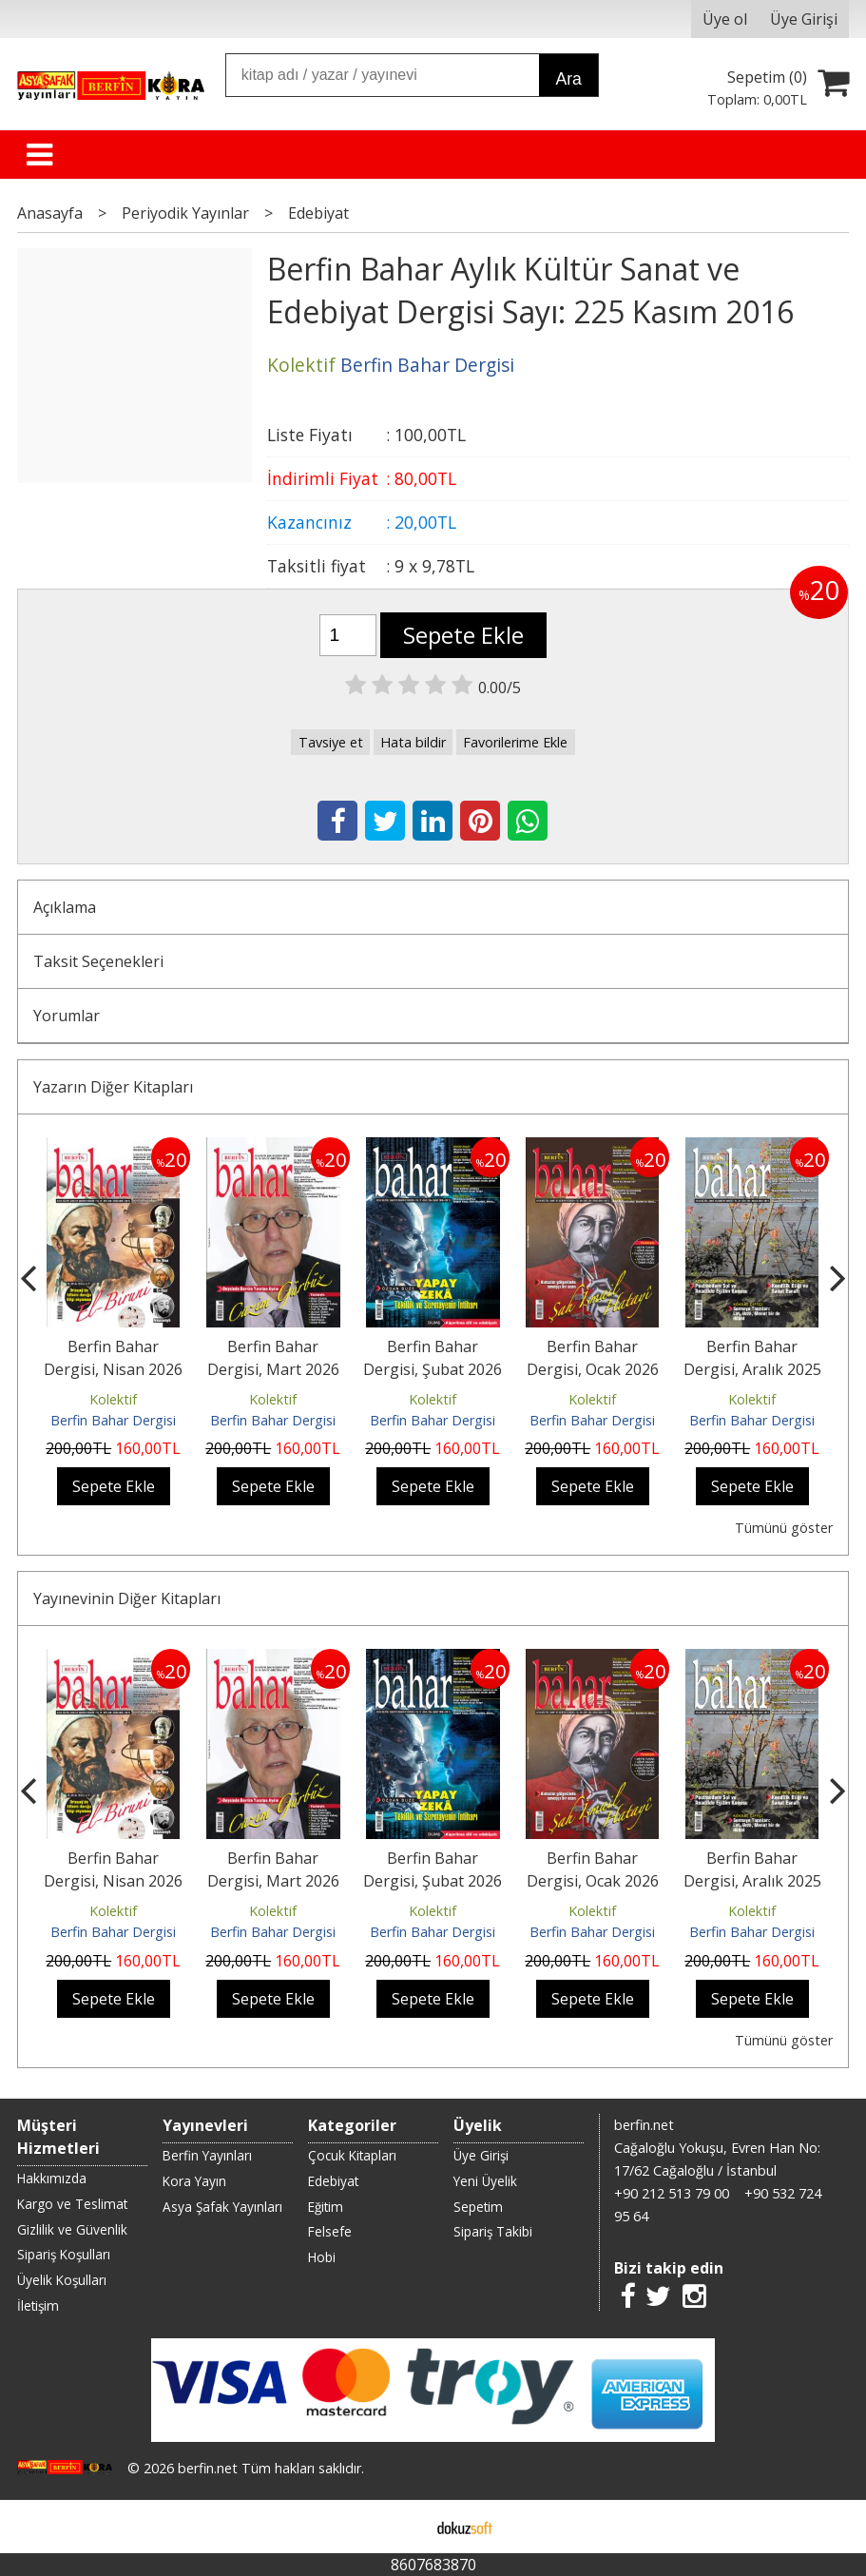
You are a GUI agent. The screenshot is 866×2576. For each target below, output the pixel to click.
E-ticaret (403, 2526)
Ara (568, 78)
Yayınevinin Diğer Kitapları (127, 1598)
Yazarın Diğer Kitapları (113, 1086)
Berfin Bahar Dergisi (113, 1420)
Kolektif (113, 1399)
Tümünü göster (784, 1528)
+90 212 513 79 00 (671, 2193)
